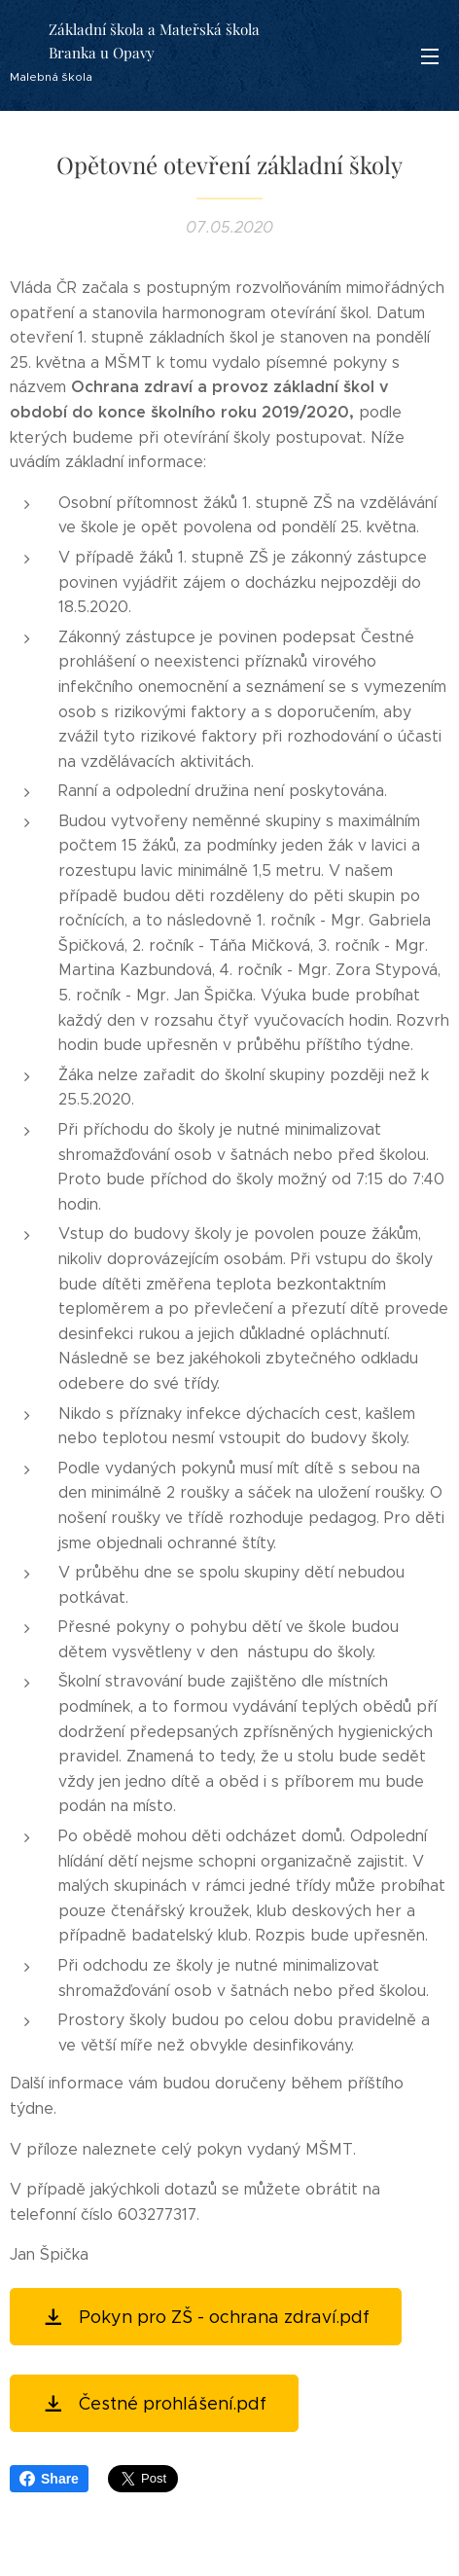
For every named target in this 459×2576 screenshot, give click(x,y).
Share (49, 2478)
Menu (430, 56)
